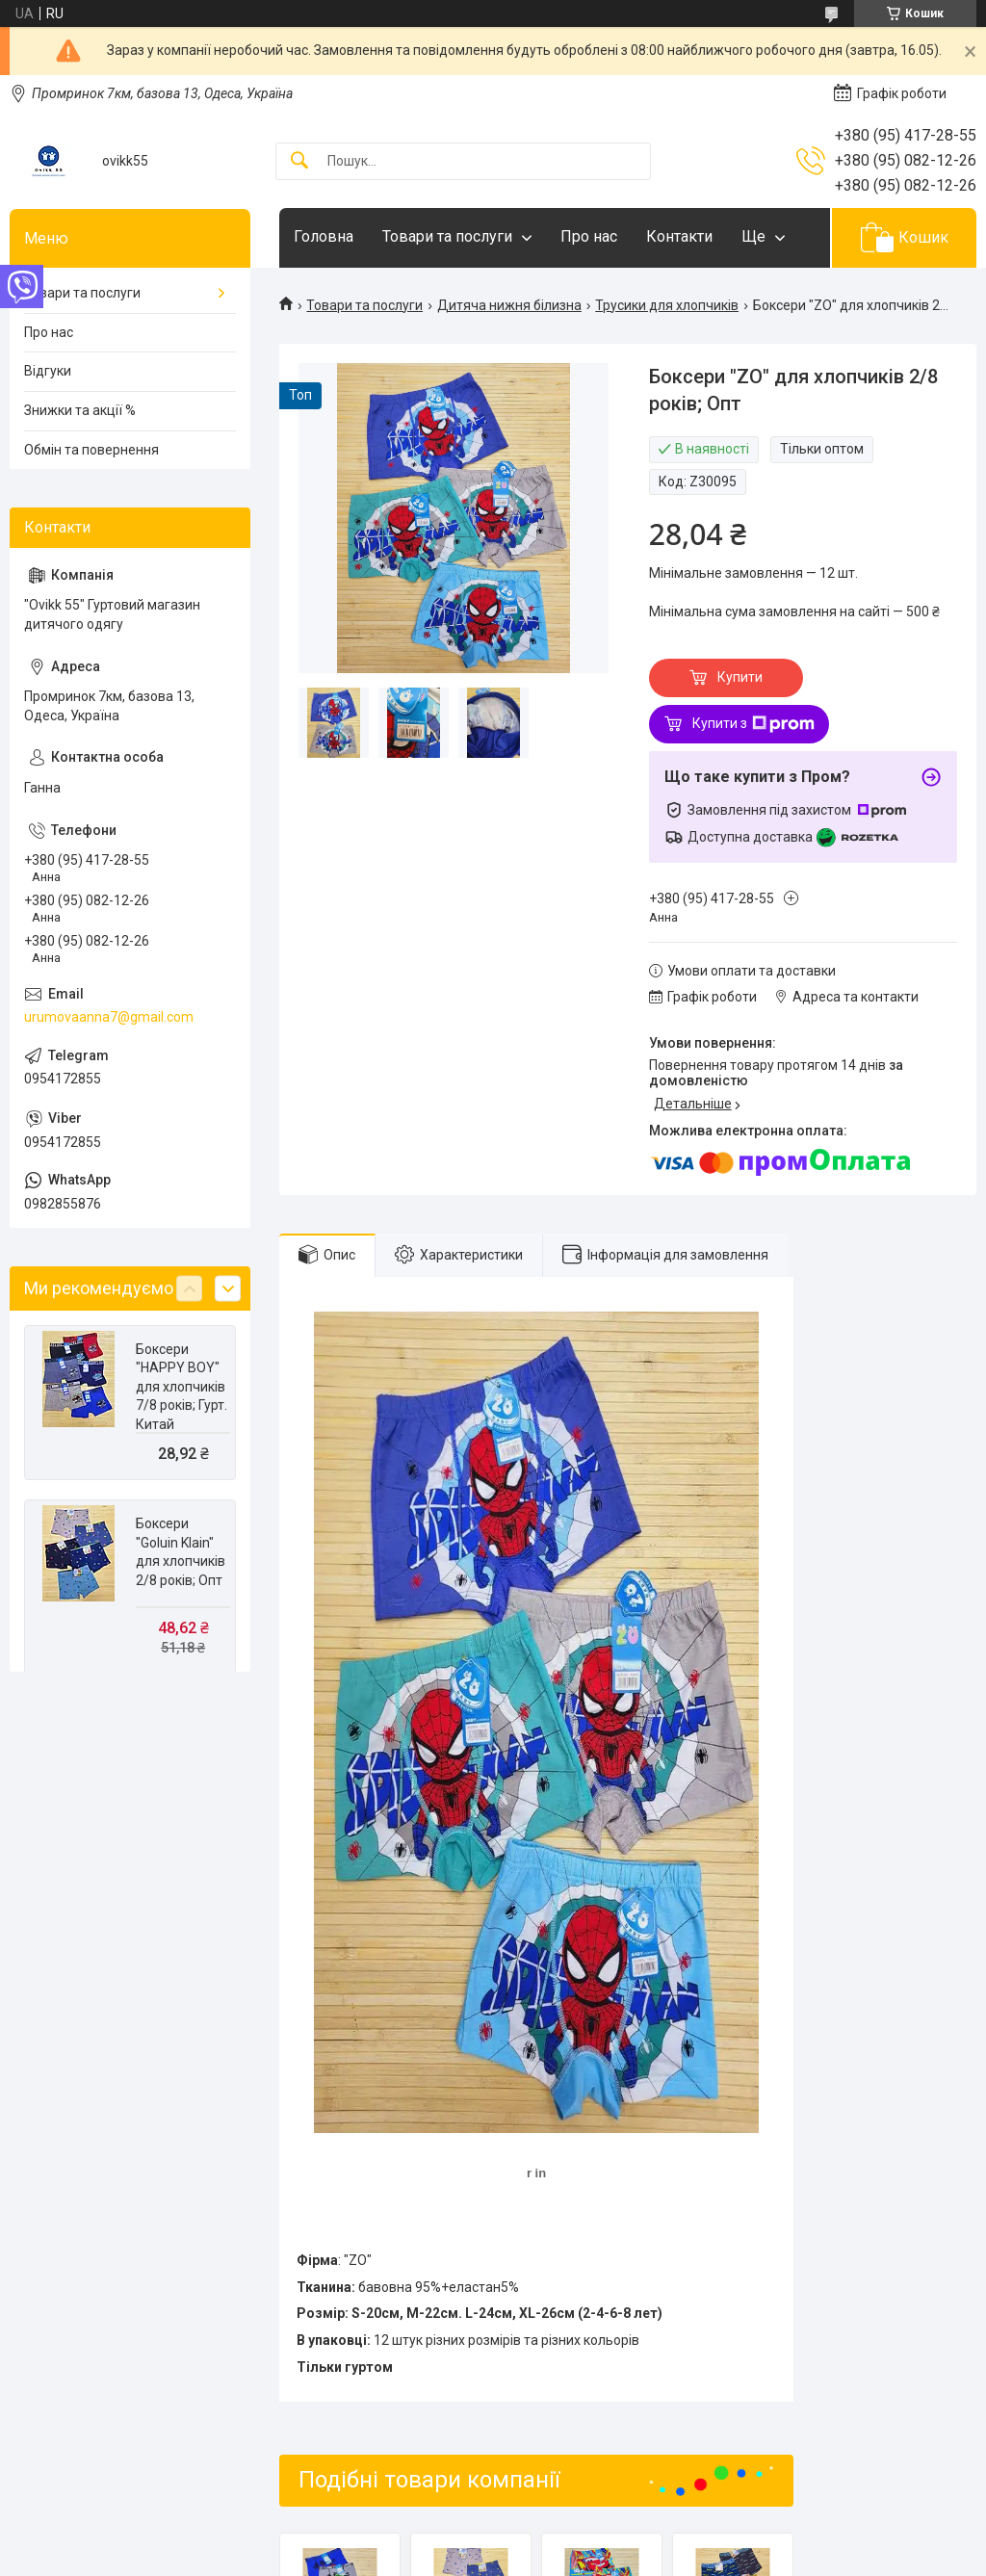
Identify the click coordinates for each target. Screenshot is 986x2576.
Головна (323, 236)
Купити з (753, 724)
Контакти (679, 236)
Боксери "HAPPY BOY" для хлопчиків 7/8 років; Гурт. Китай (181, 1386)
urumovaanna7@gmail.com (109, 1017)
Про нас (588, 236)
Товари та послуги (447, 236)
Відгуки (47, 370)
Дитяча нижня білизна (509, 305)
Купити (740, 677)
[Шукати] (299, 161)
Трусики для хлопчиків (667, 305)
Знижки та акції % (80, 410)
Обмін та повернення (91, 449)
